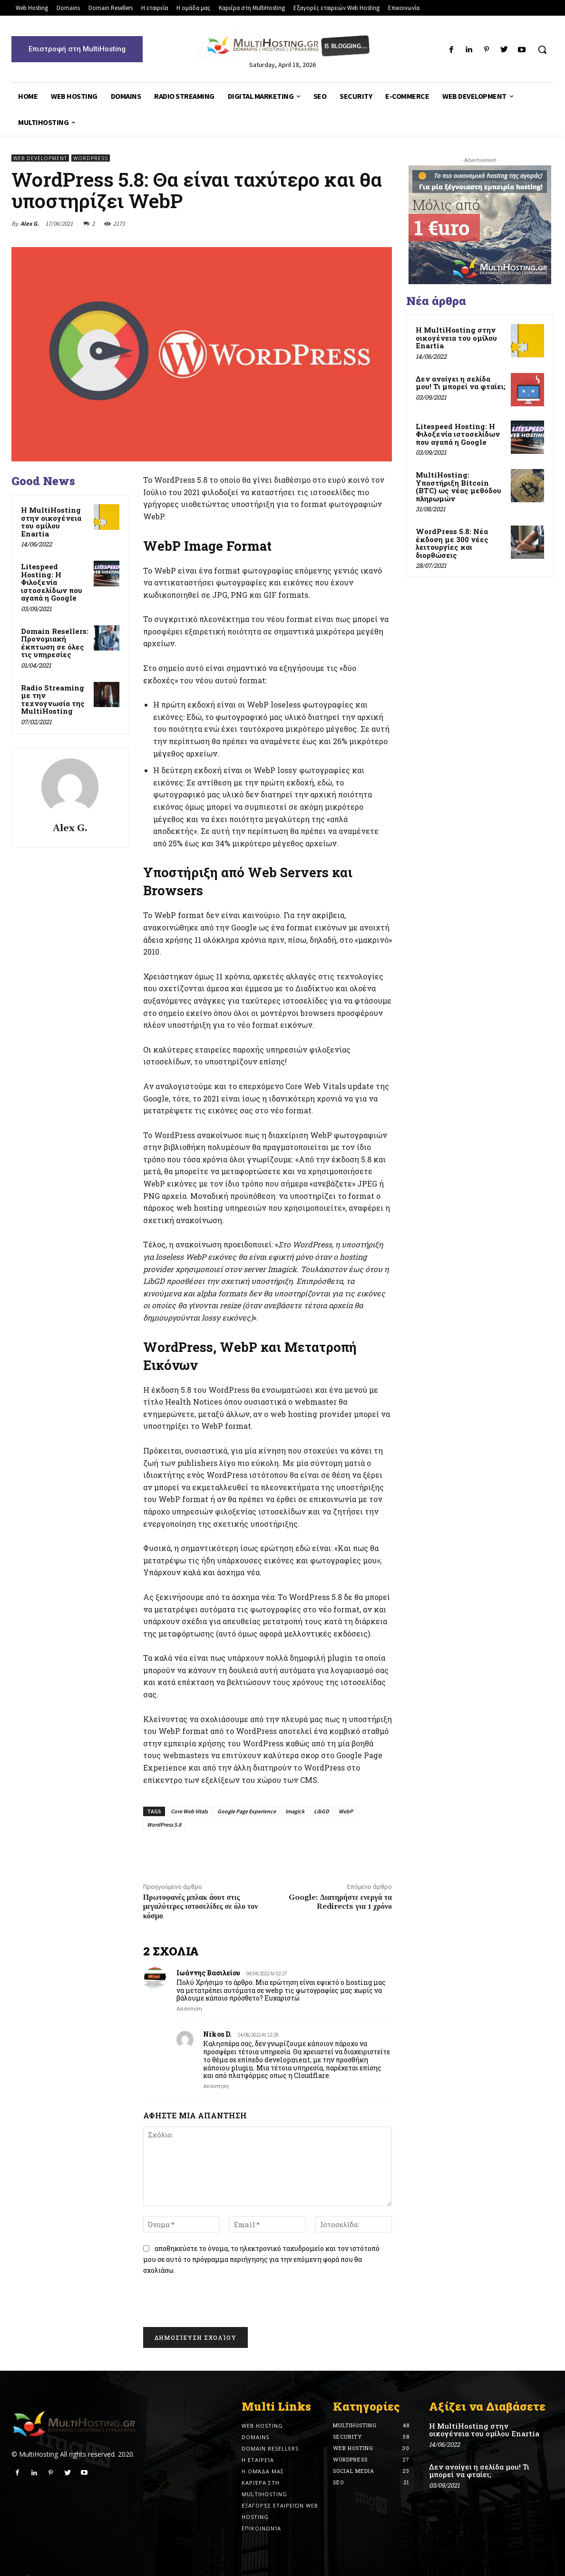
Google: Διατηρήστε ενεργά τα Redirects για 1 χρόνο (340, 1902)
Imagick (294, 1811)
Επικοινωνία (261, 2528)
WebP (346, 1811)
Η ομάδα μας (263, 2471)
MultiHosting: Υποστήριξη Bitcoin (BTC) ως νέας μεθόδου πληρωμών (458, 486)
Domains (255, 2437)
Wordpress (90, 158)
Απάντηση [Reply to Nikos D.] (216, 2085)
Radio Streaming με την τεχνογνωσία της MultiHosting (53, 699)
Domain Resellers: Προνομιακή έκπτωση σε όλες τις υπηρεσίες (54, 643)
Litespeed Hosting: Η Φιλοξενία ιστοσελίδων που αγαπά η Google (51, 582)
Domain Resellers (270, 2448)
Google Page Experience (246, 1811)
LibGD (321, 1811)
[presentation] (210, 2303)
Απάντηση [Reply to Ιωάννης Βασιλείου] (189, 2008)
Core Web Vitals (189, 1811)
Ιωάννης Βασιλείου (208, 1972)
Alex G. (29, 224)
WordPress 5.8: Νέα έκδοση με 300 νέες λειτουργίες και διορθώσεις (452, 543)
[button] (542, 49)
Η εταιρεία (258, 2459)
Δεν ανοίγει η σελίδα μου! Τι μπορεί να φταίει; (461, 383)
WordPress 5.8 (164, 1824)
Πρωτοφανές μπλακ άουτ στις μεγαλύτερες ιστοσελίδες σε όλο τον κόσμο (200, 1906)
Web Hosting (262, 2425)
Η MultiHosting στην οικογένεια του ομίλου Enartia (51, 521)
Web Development (40, 158)
